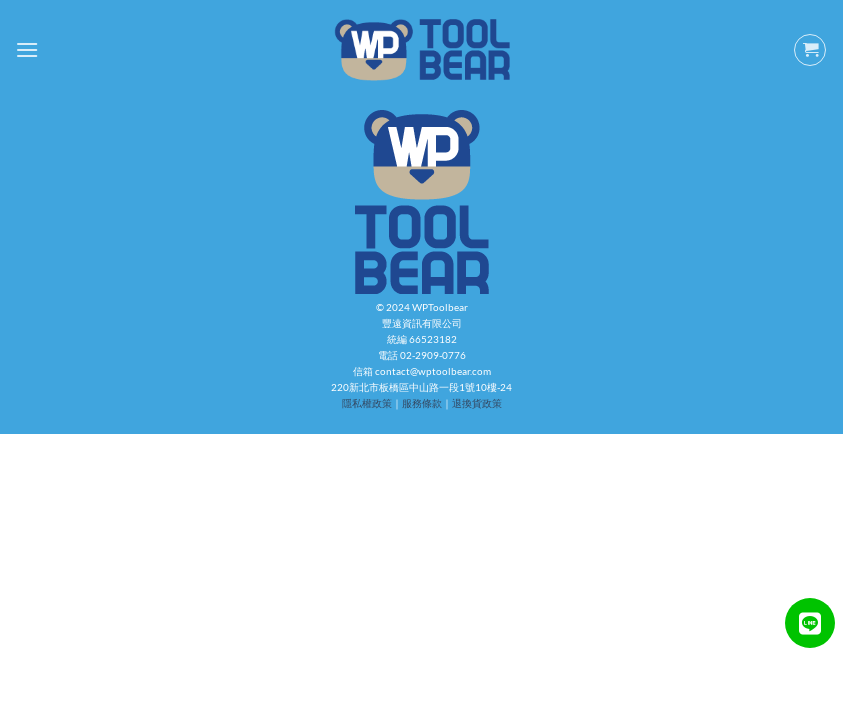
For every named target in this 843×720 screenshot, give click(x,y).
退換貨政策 (477, 403)
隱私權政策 (367, 403)
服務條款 (422, 403)
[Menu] (27, 49)
